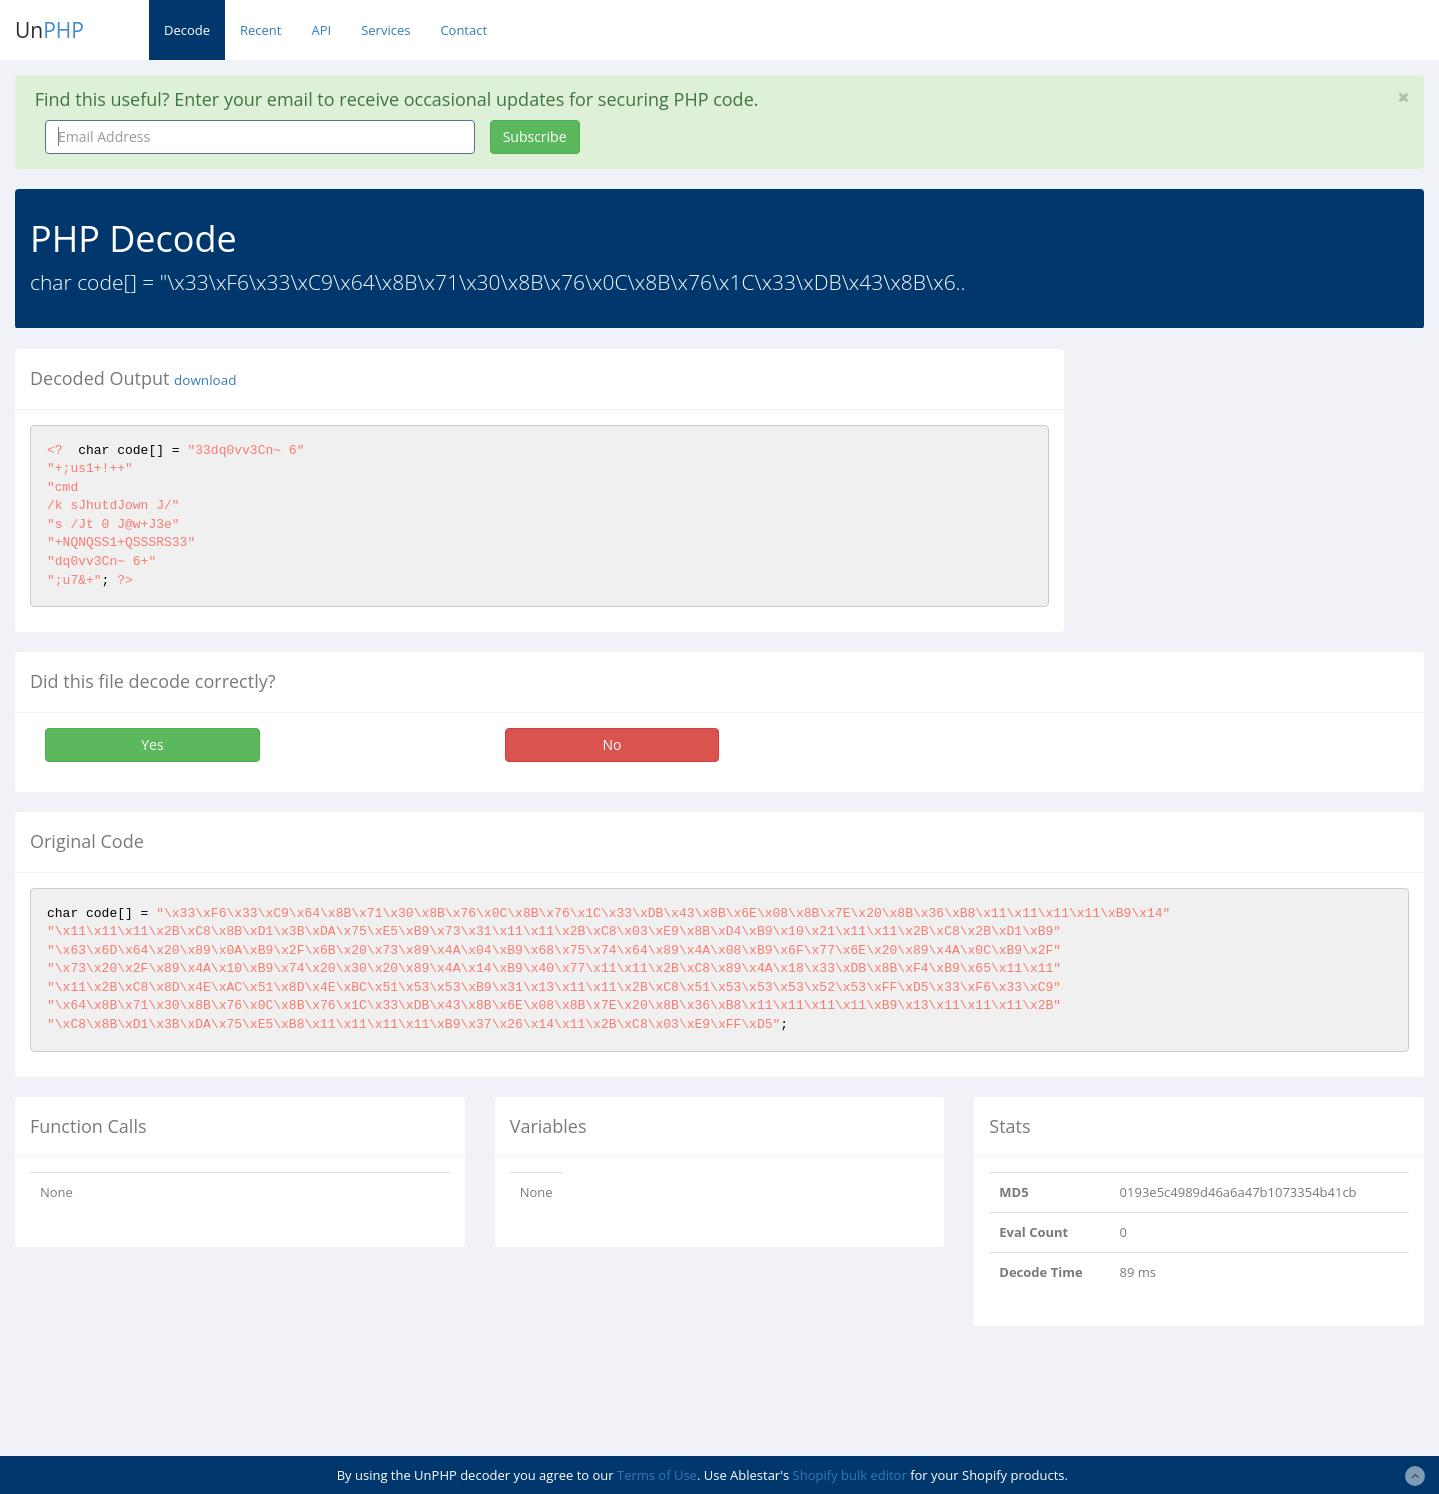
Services (385, 30)
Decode (187, 30)
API (321, 30)
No (612, 744)
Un (49, 30)
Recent (260, 30)
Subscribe (535, 136)
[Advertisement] (1262, 489)
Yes (152, 744)
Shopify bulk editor (850, 1475)
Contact (463, 30)
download (205, 380)
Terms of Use (657, 1475)
